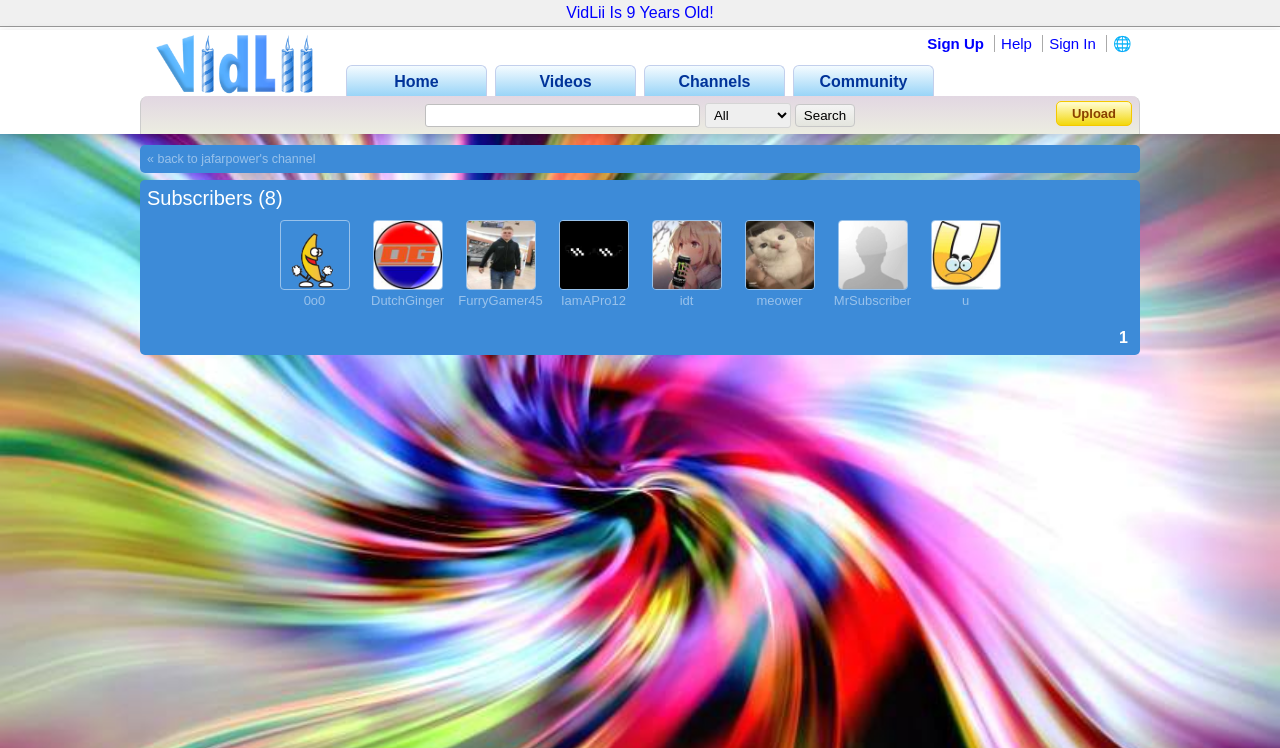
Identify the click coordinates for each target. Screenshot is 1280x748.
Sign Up (955, 43)
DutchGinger (407, 300)
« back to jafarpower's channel (231, 159)
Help (1016, 43)
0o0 (315, 300)
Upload (1094, 113)
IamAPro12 (593, 300)
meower (779, 300)
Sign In (1072, 43)
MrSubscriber (872, 300)
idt (687, 300)
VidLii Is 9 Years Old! (639, 12)
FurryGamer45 (500, 300)
